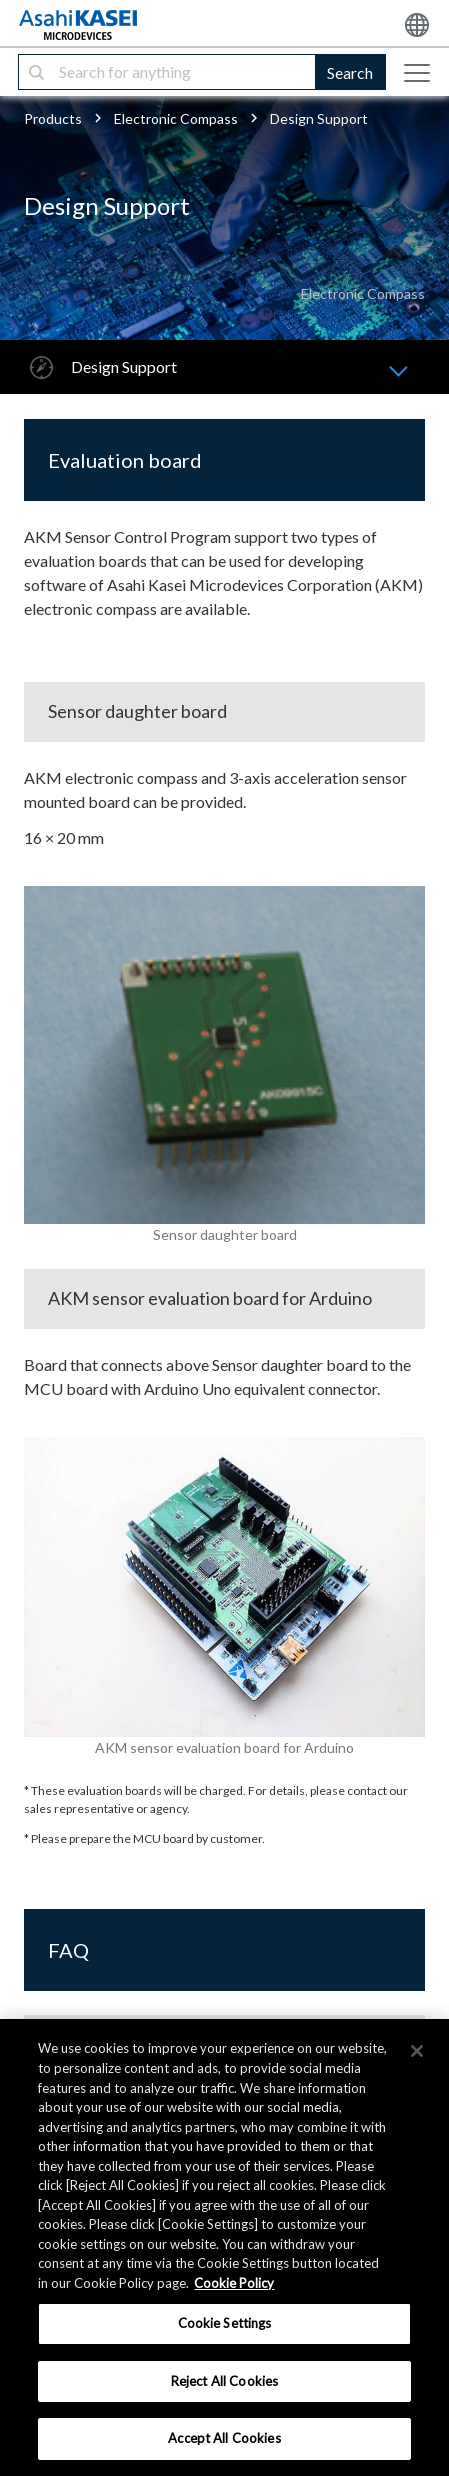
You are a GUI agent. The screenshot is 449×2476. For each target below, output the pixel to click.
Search (350, 72)
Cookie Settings (225, 2323)
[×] (417, 2051)
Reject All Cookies (224, 2381)
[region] (224, 2247)
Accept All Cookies (224, 2438)
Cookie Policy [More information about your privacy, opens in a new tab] (234, 2283)
